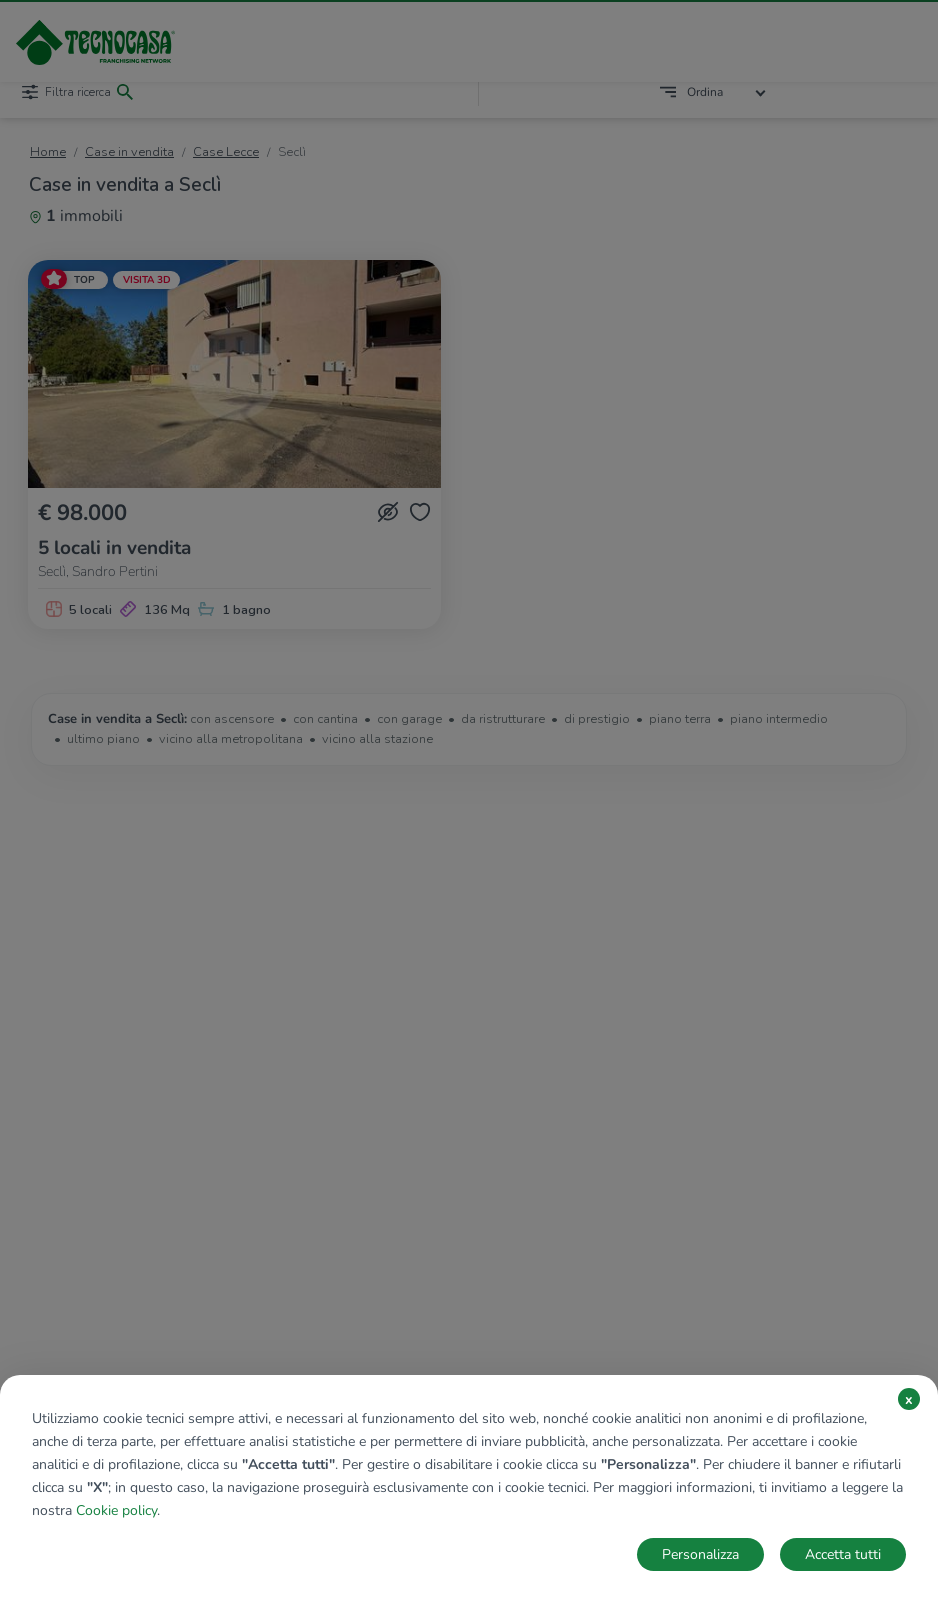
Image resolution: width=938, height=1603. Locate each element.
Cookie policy (116, 1510)
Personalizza (700, 1554)
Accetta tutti (843, 1554)
